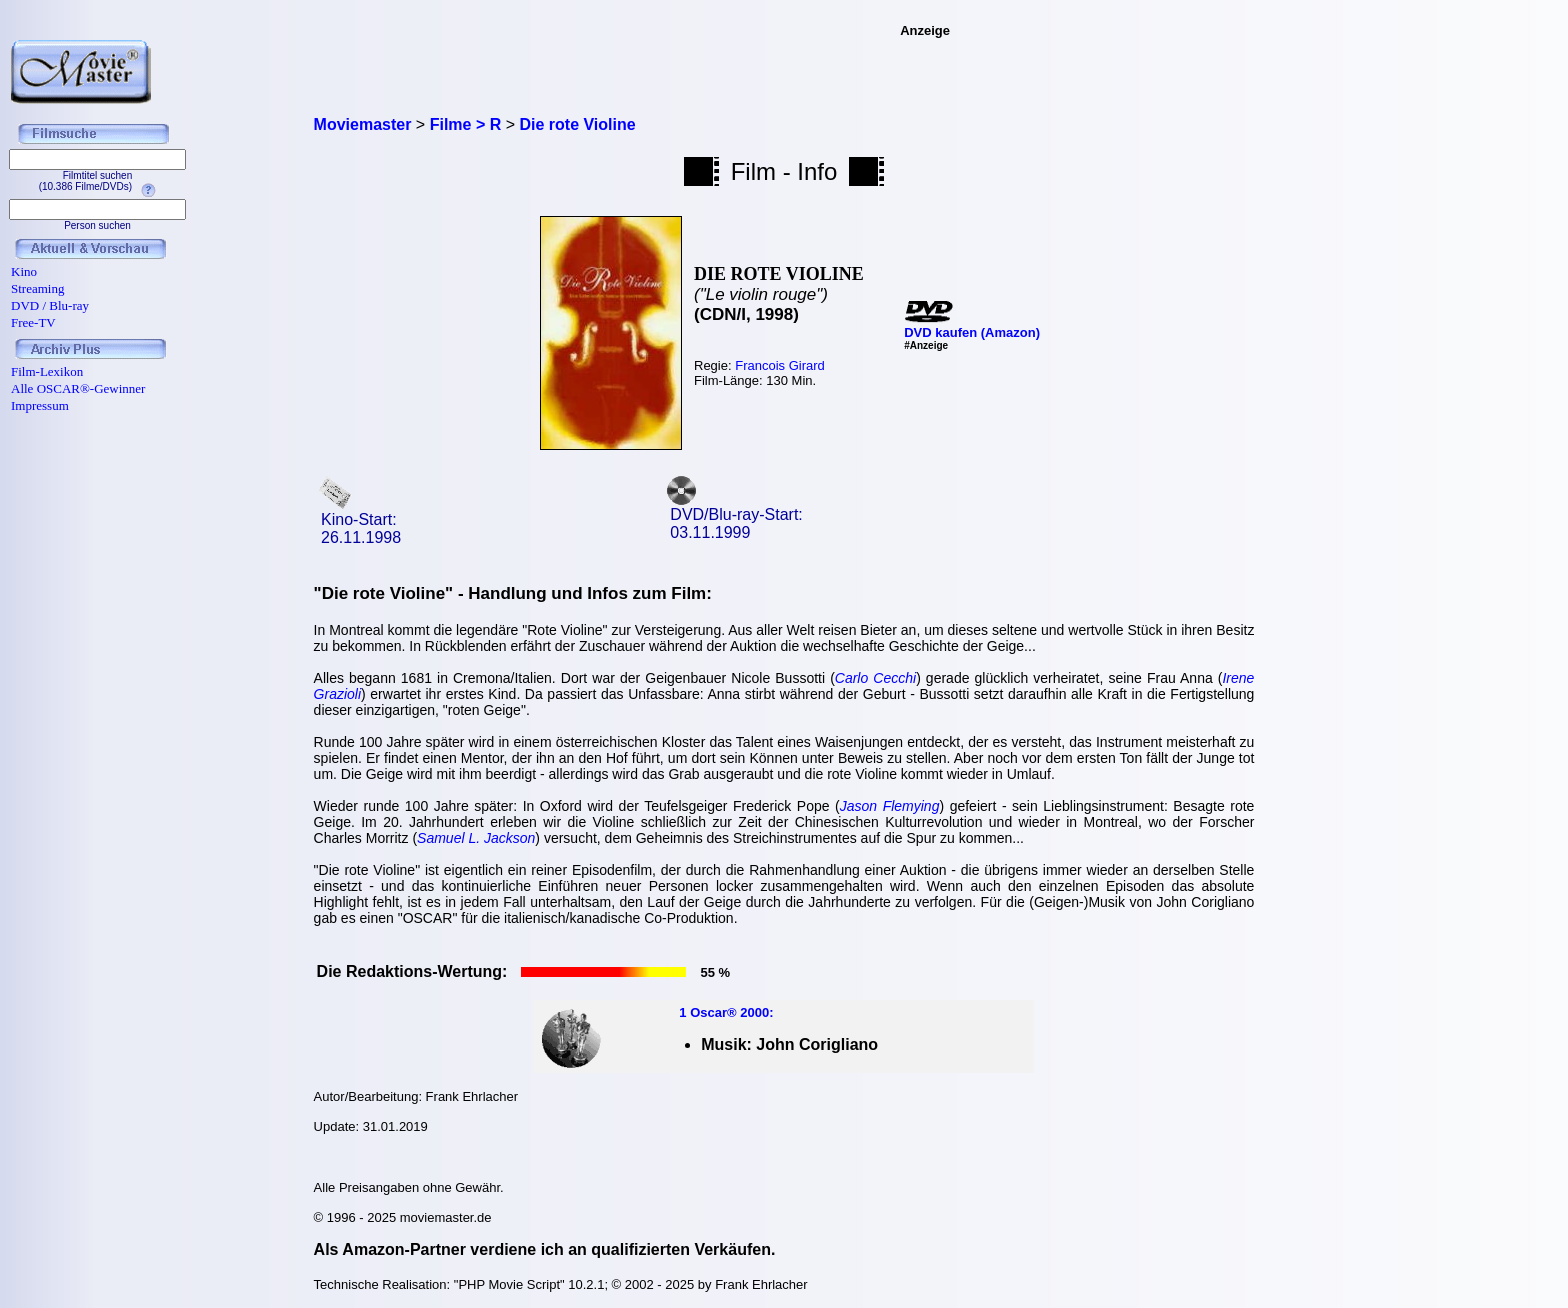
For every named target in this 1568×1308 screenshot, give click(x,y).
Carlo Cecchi (875, 678)
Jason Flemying (890, 806)
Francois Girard (780, 365)
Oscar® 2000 (729, 1012)
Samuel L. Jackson (476, 838)
